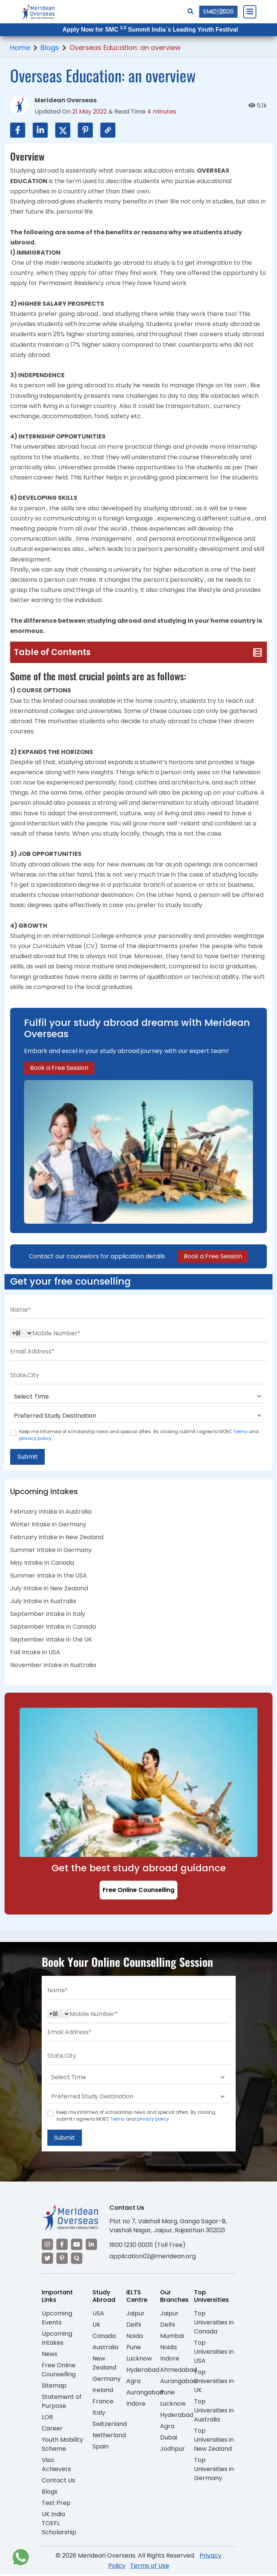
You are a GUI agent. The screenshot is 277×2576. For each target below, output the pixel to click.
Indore (135, 2404)
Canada (104, 2337)
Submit (28, 1457)
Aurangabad (144, 2393)
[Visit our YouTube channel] (76, 2245)
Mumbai (172, 2337)
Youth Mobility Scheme (62, 2445)
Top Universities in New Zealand (214, 2440)
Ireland (102, 2391)
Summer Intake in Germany (51, 1550)
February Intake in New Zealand (56, 1538)
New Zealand (104, 2364)
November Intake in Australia (53, 1665)
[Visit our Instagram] (47, 2245)
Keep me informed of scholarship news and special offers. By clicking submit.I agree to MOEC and (139, 1434)
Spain (100, 2447)
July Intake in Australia (43, 1601)
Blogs (50, 47)
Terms (240, 1431)
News (50, 2355)
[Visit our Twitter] (47, 2259)
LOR (47, 2418)
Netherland (109, 2436)
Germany (106, 2380)
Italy (98, 2413)
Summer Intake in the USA (48, 1576)
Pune (133, 2348)
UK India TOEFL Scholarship (59, 2524)
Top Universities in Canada (214, 2323)
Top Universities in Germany (214, 2470)
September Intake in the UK (51, 1640)
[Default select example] (138, 1396)
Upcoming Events (57, 2319)
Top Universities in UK (214, 2382)
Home (20, 47)
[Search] (191, 11)
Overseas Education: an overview (125, 47)
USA (98, 2314)
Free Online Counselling (138, 1890)
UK (96, 2325)
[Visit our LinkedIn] (91, 2245)
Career (52, 2429)
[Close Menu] (249, 11)
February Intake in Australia (50, 1512)
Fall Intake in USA (35, 1653)
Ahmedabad (178, 2371)
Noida (134, 2337)
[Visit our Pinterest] (62, 2259)
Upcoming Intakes (57, 2339)
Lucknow (139, 2359)
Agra (133, 2382)
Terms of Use (149, 2566)
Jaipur (135, 2314)
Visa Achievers (56, 2465)
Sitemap (54, 2386)
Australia (105, 2348)
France (103, 2402)
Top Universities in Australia (214, 2411)
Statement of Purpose (62, 2402)
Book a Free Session (59, 1067)
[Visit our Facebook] (62, 2245)
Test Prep (56, 2504)
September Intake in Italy (47, 1614)
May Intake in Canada (42, 1563)
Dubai (168, 2438)
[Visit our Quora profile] (76, 2259)
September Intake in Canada (53, 1627)
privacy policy (35, 1438)
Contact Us (58, 2481)
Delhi (133, 2325)
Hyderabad (142, 2371)
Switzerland (109, 2425)
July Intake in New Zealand (49, 1589)
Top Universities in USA (214, 2352)
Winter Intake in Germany (48, 1525)
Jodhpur (172, 2450)
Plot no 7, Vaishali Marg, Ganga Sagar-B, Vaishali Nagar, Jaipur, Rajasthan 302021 (168, 2227)
